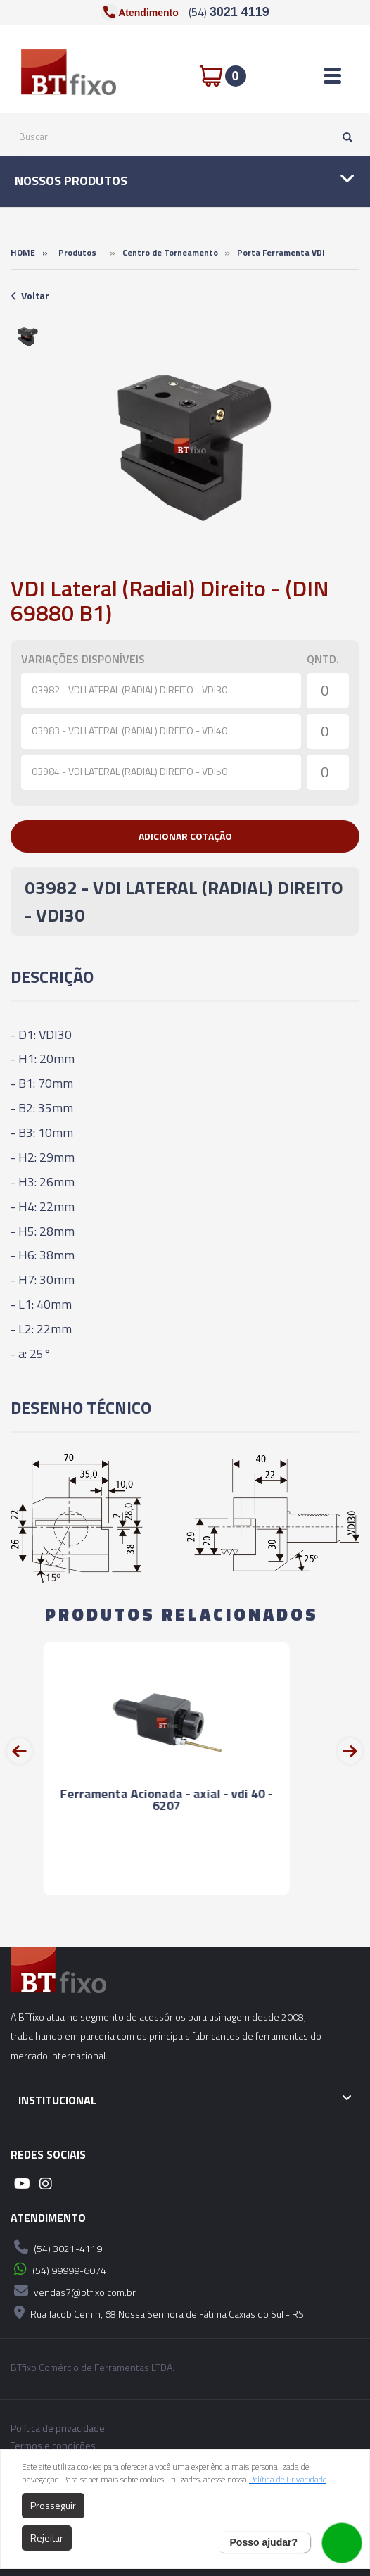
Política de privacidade (58, 2428)
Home (23, 252)
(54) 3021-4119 (56, 2247)
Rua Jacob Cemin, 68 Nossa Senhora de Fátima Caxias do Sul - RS (157, 2312)
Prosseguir (53, 2505)
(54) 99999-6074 (58, 2269)
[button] (185, 836)
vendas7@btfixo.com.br (73, 2290)
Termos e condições (53, 2446)
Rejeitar (46, 2537)
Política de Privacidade (287, 2479)
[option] (28, 337)
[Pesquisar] (343, 137)
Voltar (30, 295)
